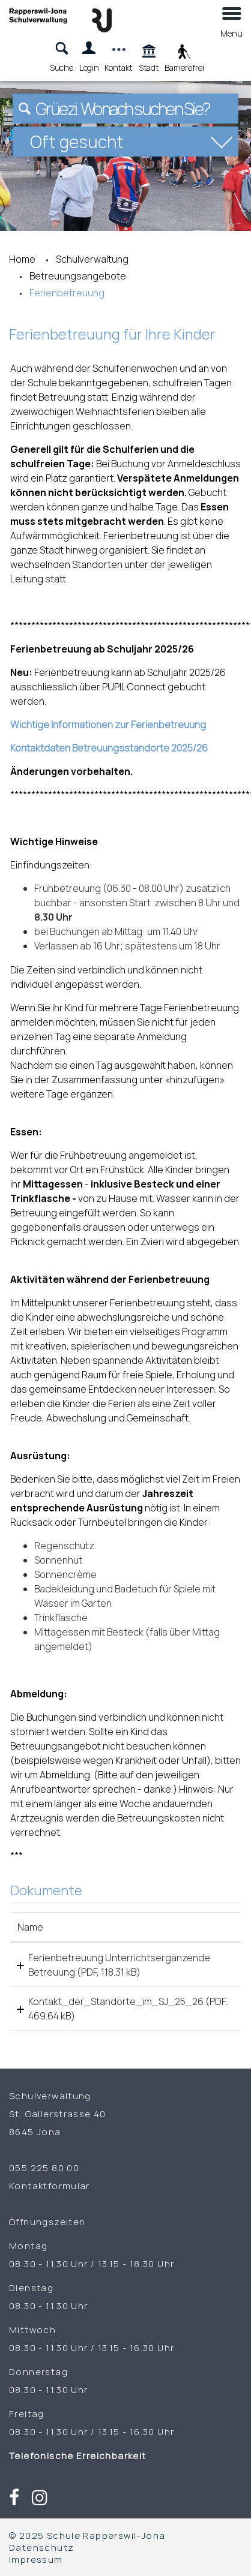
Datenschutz (41, 2547)
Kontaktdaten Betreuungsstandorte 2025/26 (109, 748)
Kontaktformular (49, 2186)
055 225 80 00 (44, 2168)
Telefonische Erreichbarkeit (78, 2455)
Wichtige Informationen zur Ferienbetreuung (108, 724)
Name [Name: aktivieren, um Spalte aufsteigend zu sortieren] (30, 1927)
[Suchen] (25, 109)
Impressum (36, 2559)
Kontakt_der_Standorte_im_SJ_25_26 (116, 2001)
